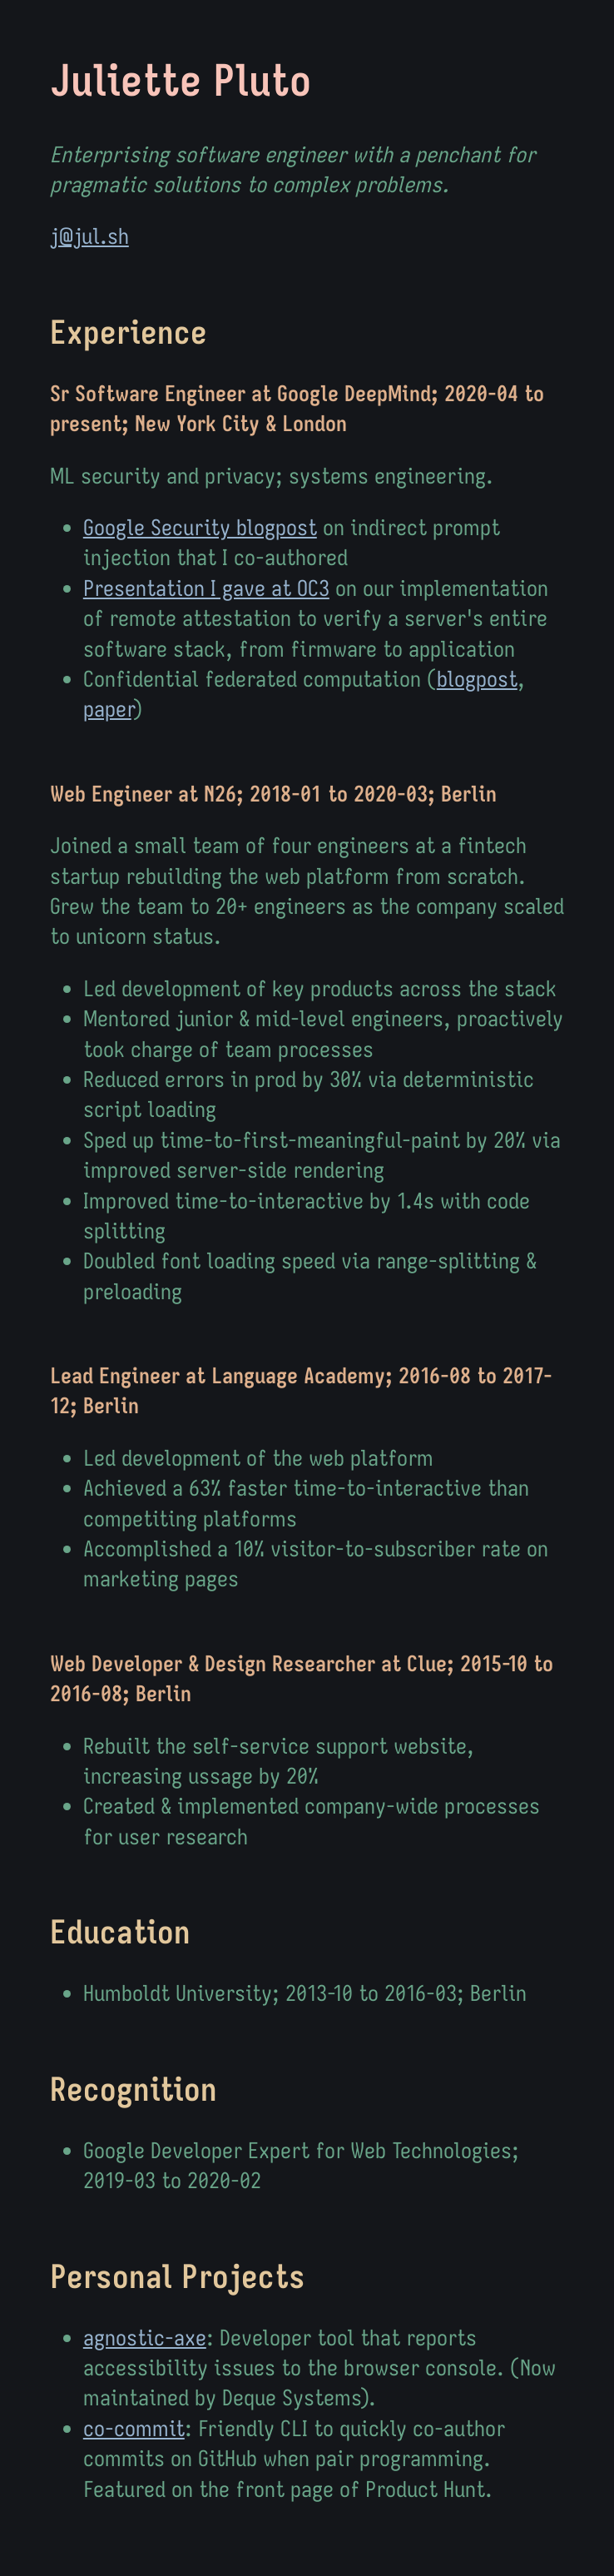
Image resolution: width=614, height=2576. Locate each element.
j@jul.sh (89, 236)
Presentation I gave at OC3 (206, 588)
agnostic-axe (144, 2337)
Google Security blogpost (200, 527)
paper (107, 708)
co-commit (134, 2428)
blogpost (477, 678)
